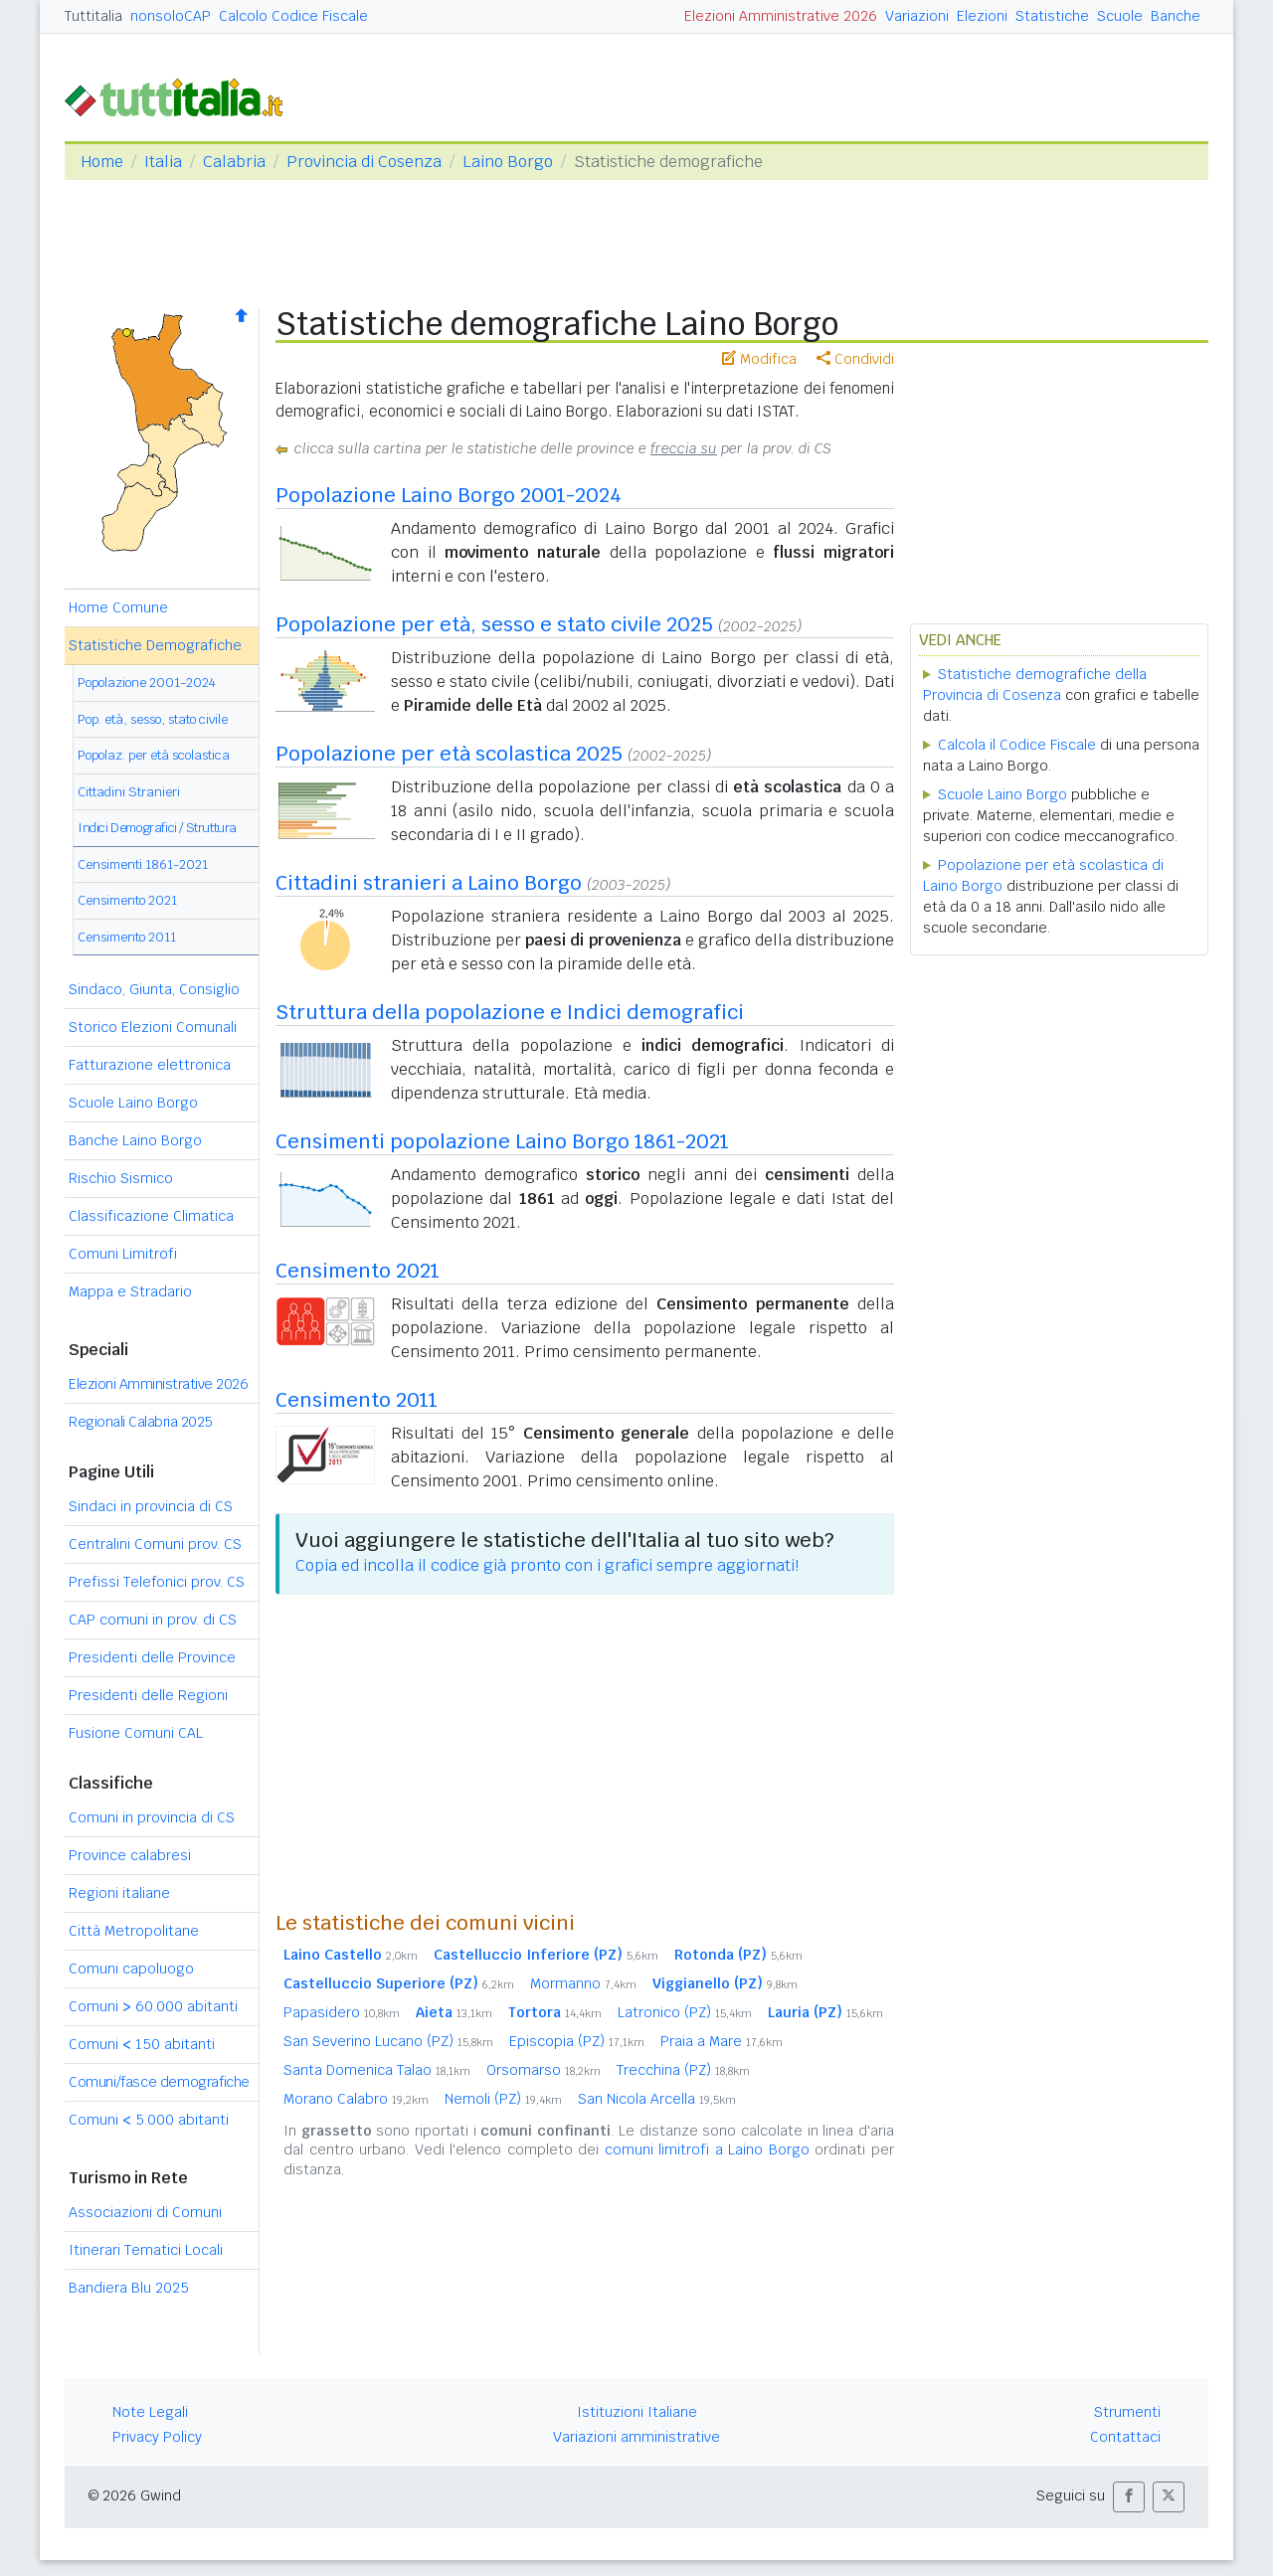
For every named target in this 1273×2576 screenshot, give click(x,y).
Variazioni (917, 16)
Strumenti (1127, 2412)
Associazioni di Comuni (145, 2212)
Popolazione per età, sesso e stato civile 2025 (494, 624)
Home (102, 161)
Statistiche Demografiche (155, 645)
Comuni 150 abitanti (142, 2044)
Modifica (759, 359)
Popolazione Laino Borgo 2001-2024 (448, 495)
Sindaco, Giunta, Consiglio (154, 989)
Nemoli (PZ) (503, 2099)
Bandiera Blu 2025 (129, 2288)
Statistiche (1052, 16)
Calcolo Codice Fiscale (293, 16)
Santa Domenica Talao (376, 2070)
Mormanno (583, 1983)
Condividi (855, 359)
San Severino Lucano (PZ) (388, 2041)
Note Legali (150, 2412)
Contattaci (1125, 2437)
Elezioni (982, 16)
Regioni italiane (119, 1893)
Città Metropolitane (134, 1931)
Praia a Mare (721, 2041)
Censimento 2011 (127, 937)
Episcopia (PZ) (576, 2041)
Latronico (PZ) (685, 2012)
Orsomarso (543, 2070)
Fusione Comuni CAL (136, 1733)
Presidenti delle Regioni (148, 1695)
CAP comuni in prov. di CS (153, 1620)
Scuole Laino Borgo (133, 1103)
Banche (1175, 16)
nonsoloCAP (170, 16)
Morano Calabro (356, 2099)
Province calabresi (130, 1855)
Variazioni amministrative (636, 2437)
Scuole (1120, 16)
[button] (1129, 2497)
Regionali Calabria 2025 (141, 1422)
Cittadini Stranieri (129, 791)
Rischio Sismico (121, 1178)
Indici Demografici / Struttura (157, 827)
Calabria (234, 161)
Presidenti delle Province (152, 1657)
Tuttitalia (93, 16)
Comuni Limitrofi (123, 1254)
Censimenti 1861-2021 (143, 864)
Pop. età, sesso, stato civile (153, 719)
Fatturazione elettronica (150, 1065)
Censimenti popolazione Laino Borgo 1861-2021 (502, 1141)
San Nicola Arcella (657, 2099)
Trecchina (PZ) (683, 2070)
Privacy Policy (157, 2437)
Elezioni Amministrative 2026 (780, 16)
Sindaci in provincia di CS (151, 1506)
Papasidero (341, 2012)
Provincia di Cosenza (364, 161)
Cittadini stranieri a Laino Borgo (428, 883)
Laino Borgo (507, 161)
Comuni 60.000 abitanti (153, 2006)
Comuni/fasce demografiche (159, 2082)
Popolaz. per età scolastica (154, 755)
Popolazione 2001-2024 (147, 682)
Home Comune (118, 607)
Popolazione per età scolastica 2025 (449, 754)
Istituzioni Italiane (637, 2412)
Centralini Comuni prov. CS (155, 1544)
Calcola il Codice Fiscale (1017, 745)
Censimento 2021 (127, 900)
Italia (163, 161)
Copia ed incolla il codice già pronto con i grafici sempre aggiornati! (547, 1565)
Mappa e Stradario (130, 1291)
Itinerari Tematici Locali (146, 2250)
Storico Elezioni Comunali (153, 1027)
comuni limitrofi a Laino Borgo (707, 2149)
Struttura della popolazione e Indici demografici (509, 1012)
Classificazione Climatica (151, 1216)
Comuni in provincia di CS (152, 1817)
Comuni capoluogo (131, 1968)
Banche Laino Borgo (135, 1140)
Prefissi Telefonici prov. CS (157, 1582)
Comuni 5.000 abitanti (149, 2120)
